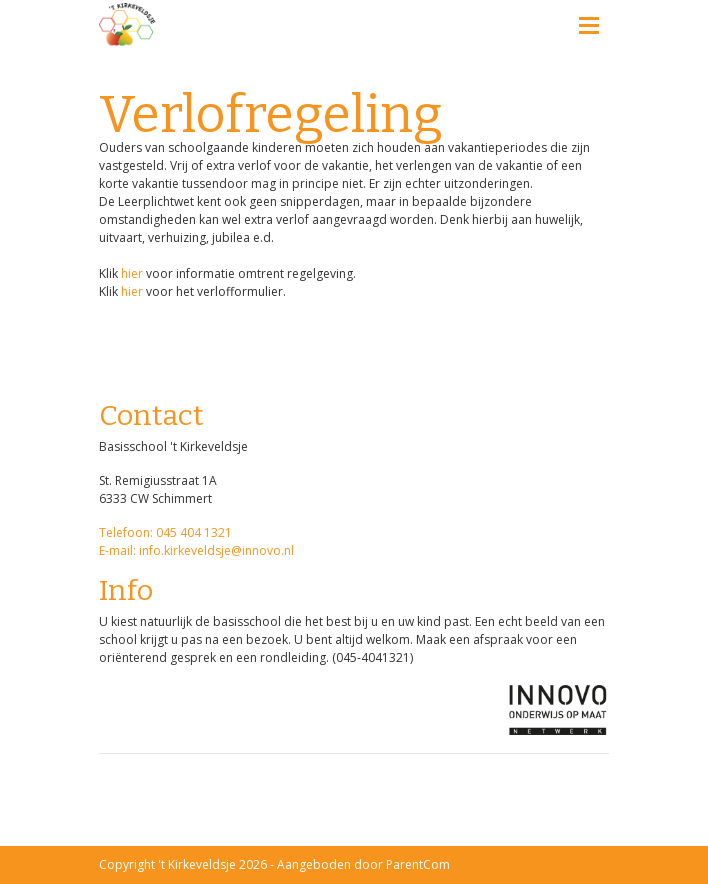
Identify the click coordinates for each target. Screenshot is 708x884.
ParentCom (418, 864)
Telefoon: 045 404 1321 (165, 532)
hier (132, 273)
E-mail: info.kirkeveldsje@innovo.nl (196, 550)
